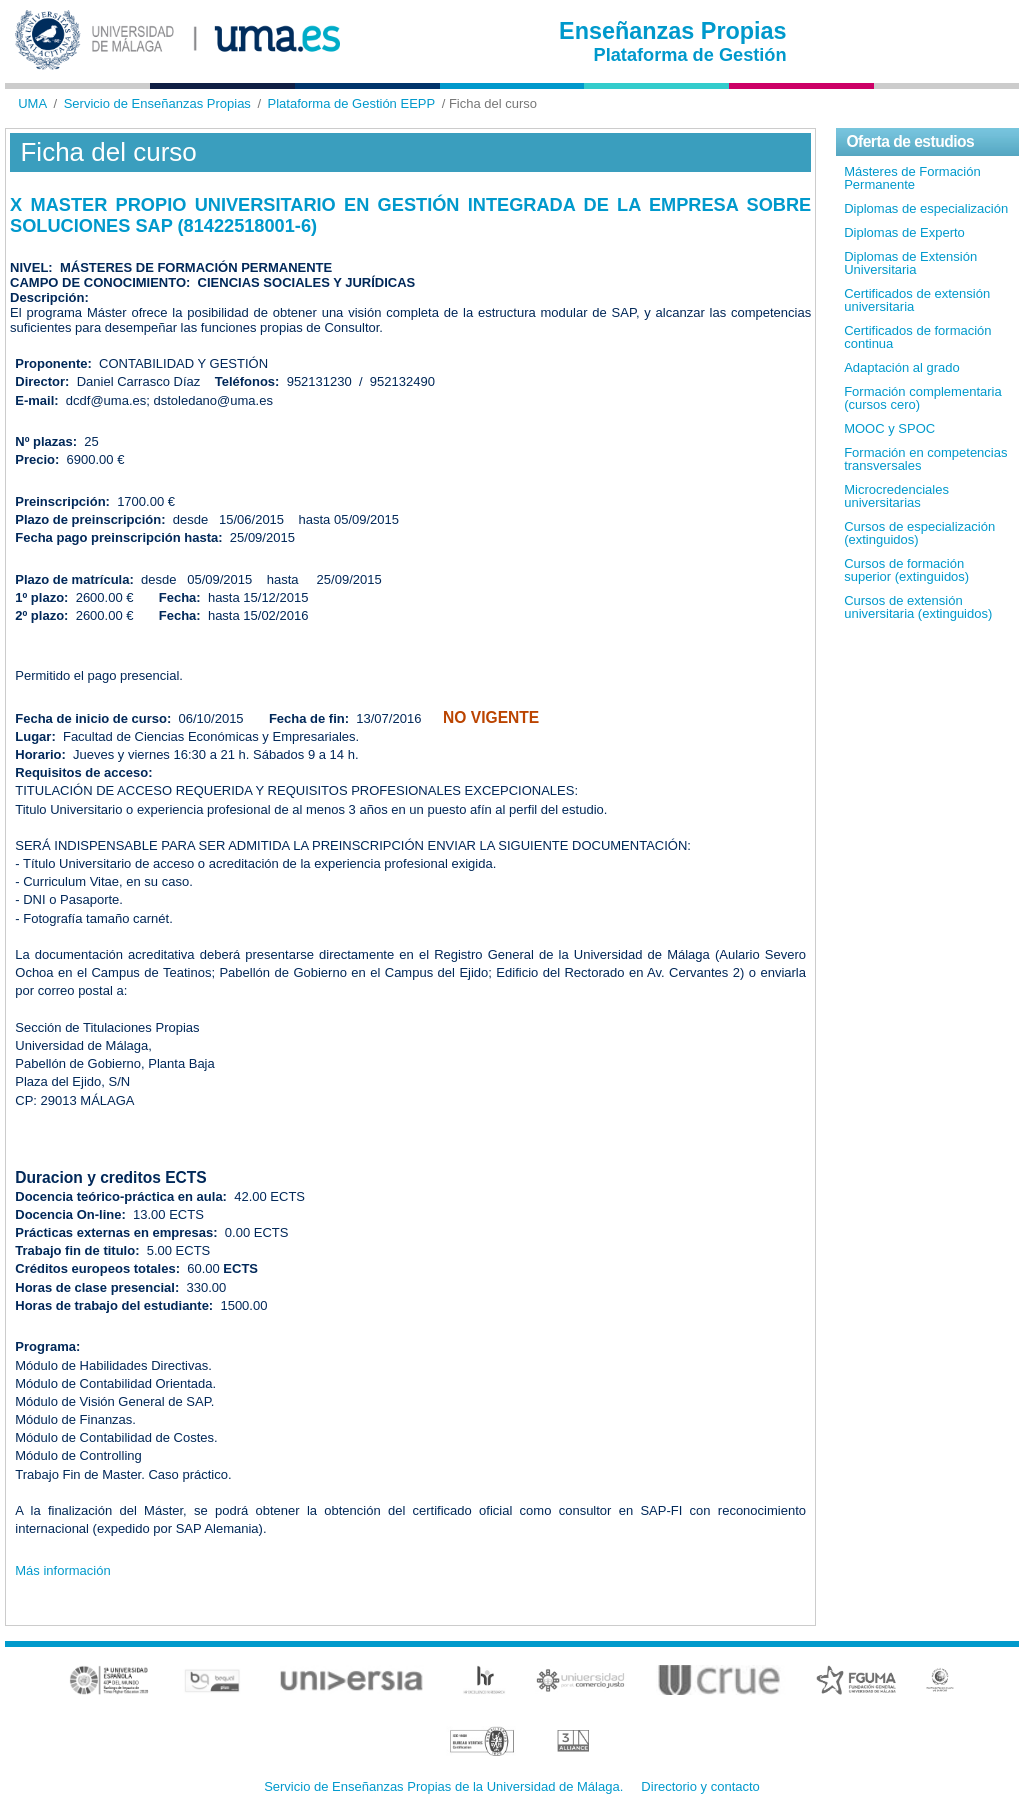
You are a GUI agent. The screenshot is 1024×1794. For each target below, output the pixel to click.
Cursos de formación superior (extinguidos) (906, 570)
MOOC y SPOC (889, 428)
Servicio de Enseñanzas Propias (157, 103)
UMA (32, 103)
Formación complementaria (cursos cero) (923, 398)
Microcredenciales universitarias (896, 496)
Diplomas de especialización (926, 208)
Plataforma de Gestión (690, 55)
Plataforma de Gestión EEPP (352, 103)
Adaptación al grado (902, 367)
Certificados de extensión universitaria (917, 300)
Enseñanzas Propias (673, 31)
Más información (62, 1570)
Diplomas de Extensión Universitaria (910, 263)
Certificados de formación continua (917, 337)
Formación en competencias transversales (925, 459)
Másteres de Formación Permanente (912, 178)
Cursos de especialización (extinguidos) (919, 533)
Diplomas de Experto (904, 232)
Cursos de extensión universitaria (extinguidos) (918, 607)
